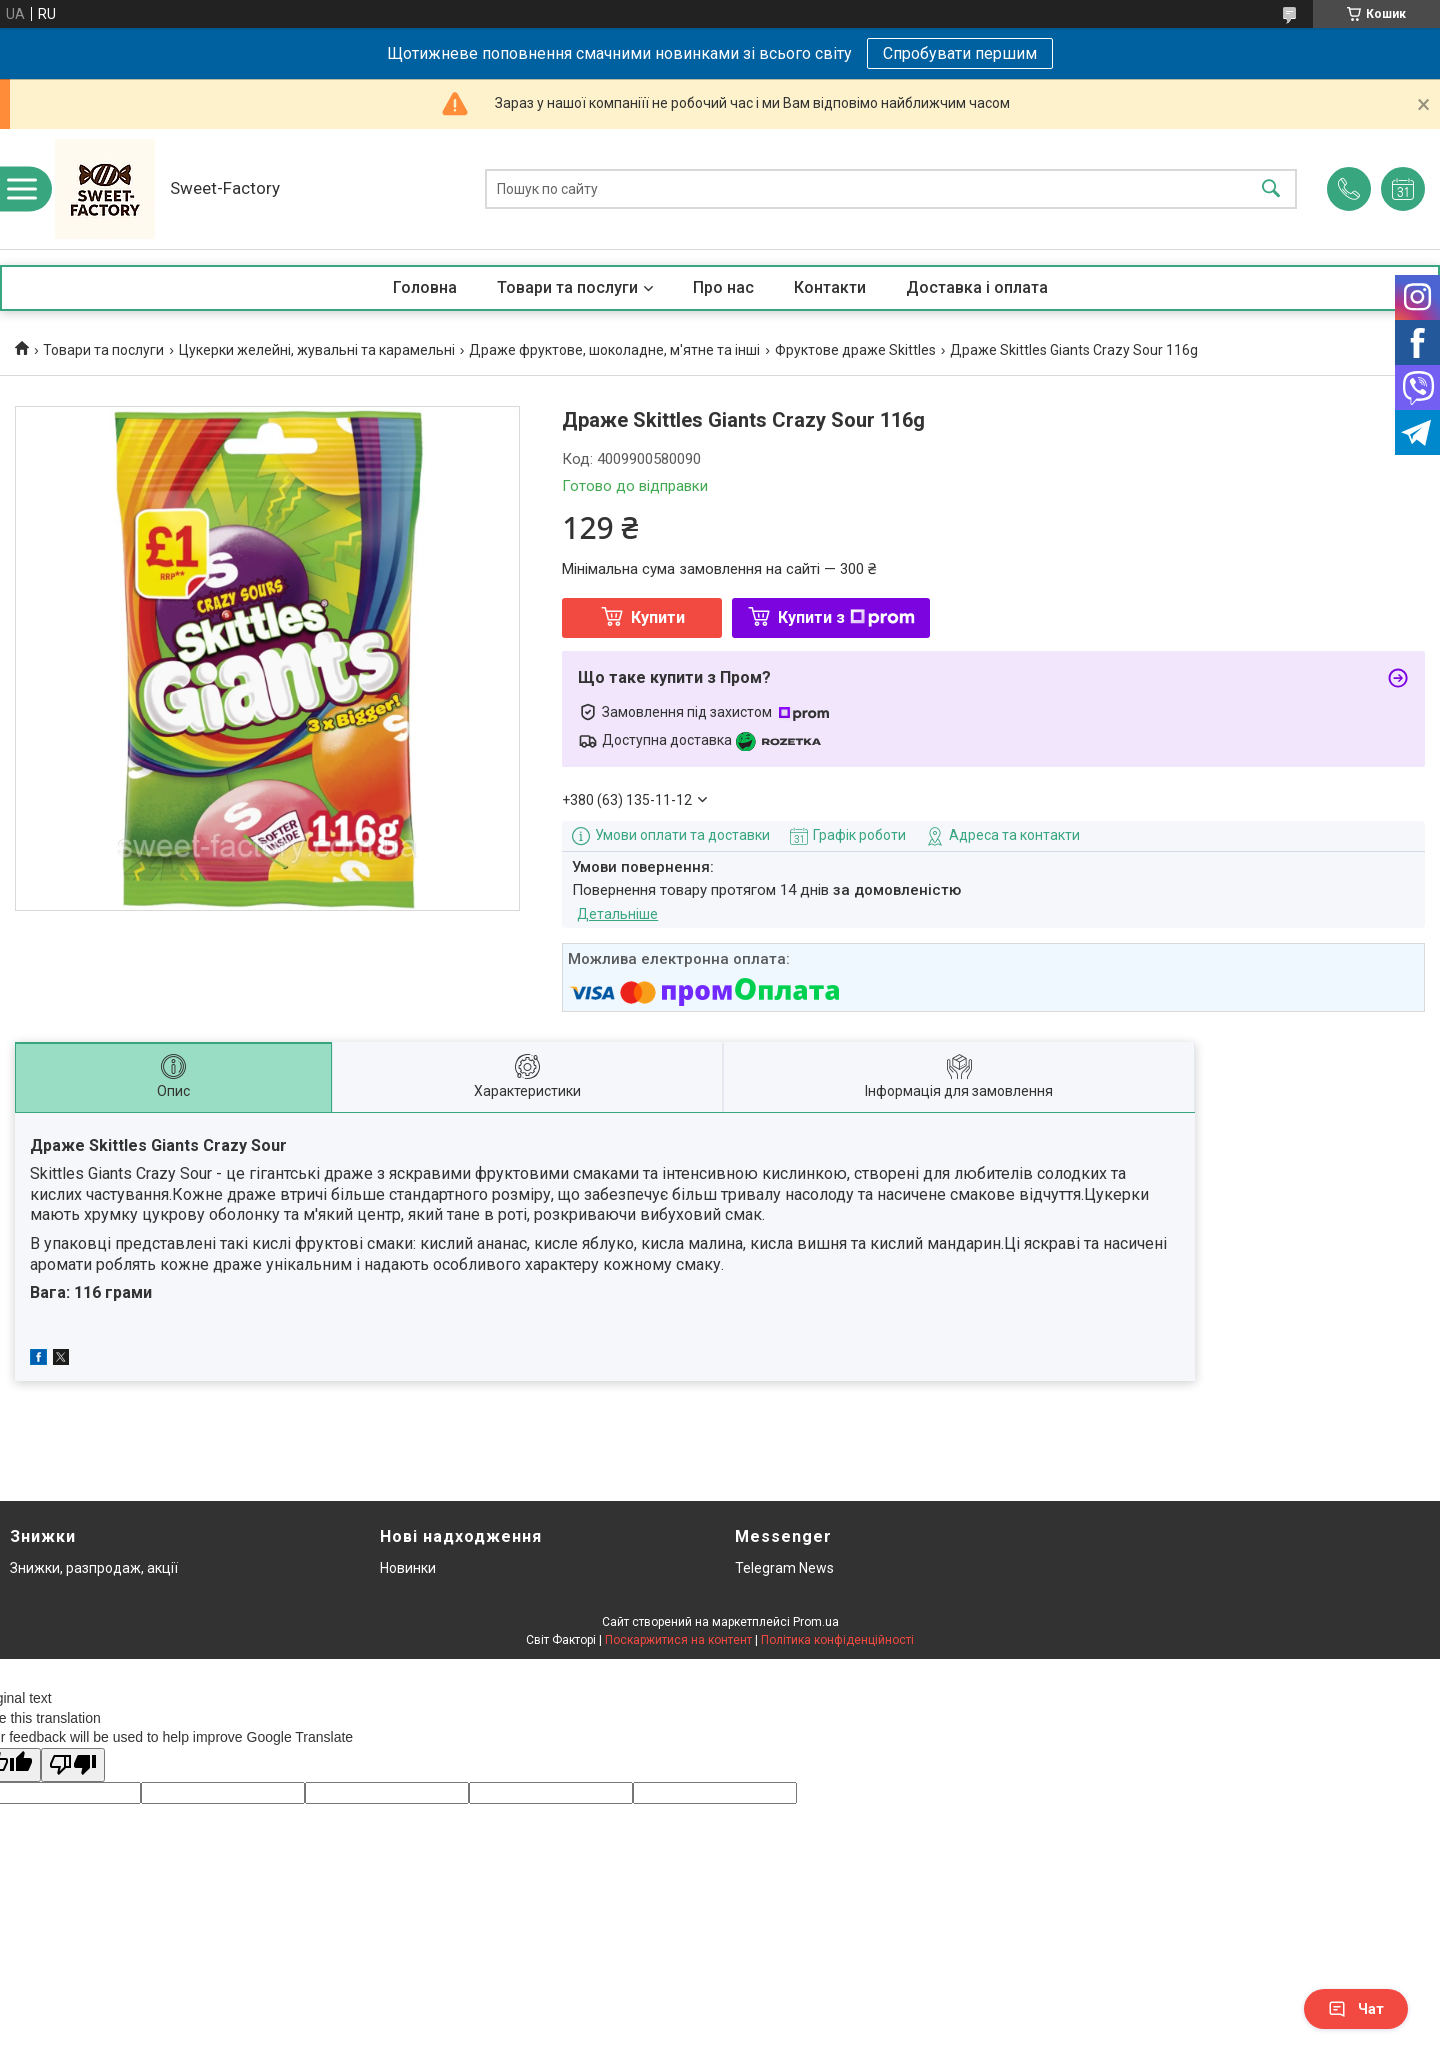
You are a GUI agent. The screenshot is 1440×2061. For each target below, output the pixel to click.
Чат (1356, 2009)
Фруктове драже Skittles (855, 350)
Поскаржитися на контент (678, 1640)
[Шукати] (1271, 189)
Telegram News (784, 1568)
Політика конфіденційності (837, 1640)
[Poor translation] (73, 1765)
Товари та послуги (567, 287)
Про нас (723, 287)
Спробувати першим (960, 53)
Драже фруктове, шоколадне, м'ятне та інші (614, 350)
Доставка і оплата (977, 287)
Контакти (830, 287)
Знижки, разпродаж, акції (94, 1568)
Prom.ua (816, 1622)
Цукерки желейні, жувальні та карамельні (317, 350)
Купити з (846, 617)
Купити (658, 617)
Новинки (408, 1568)
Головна (425, 287)
